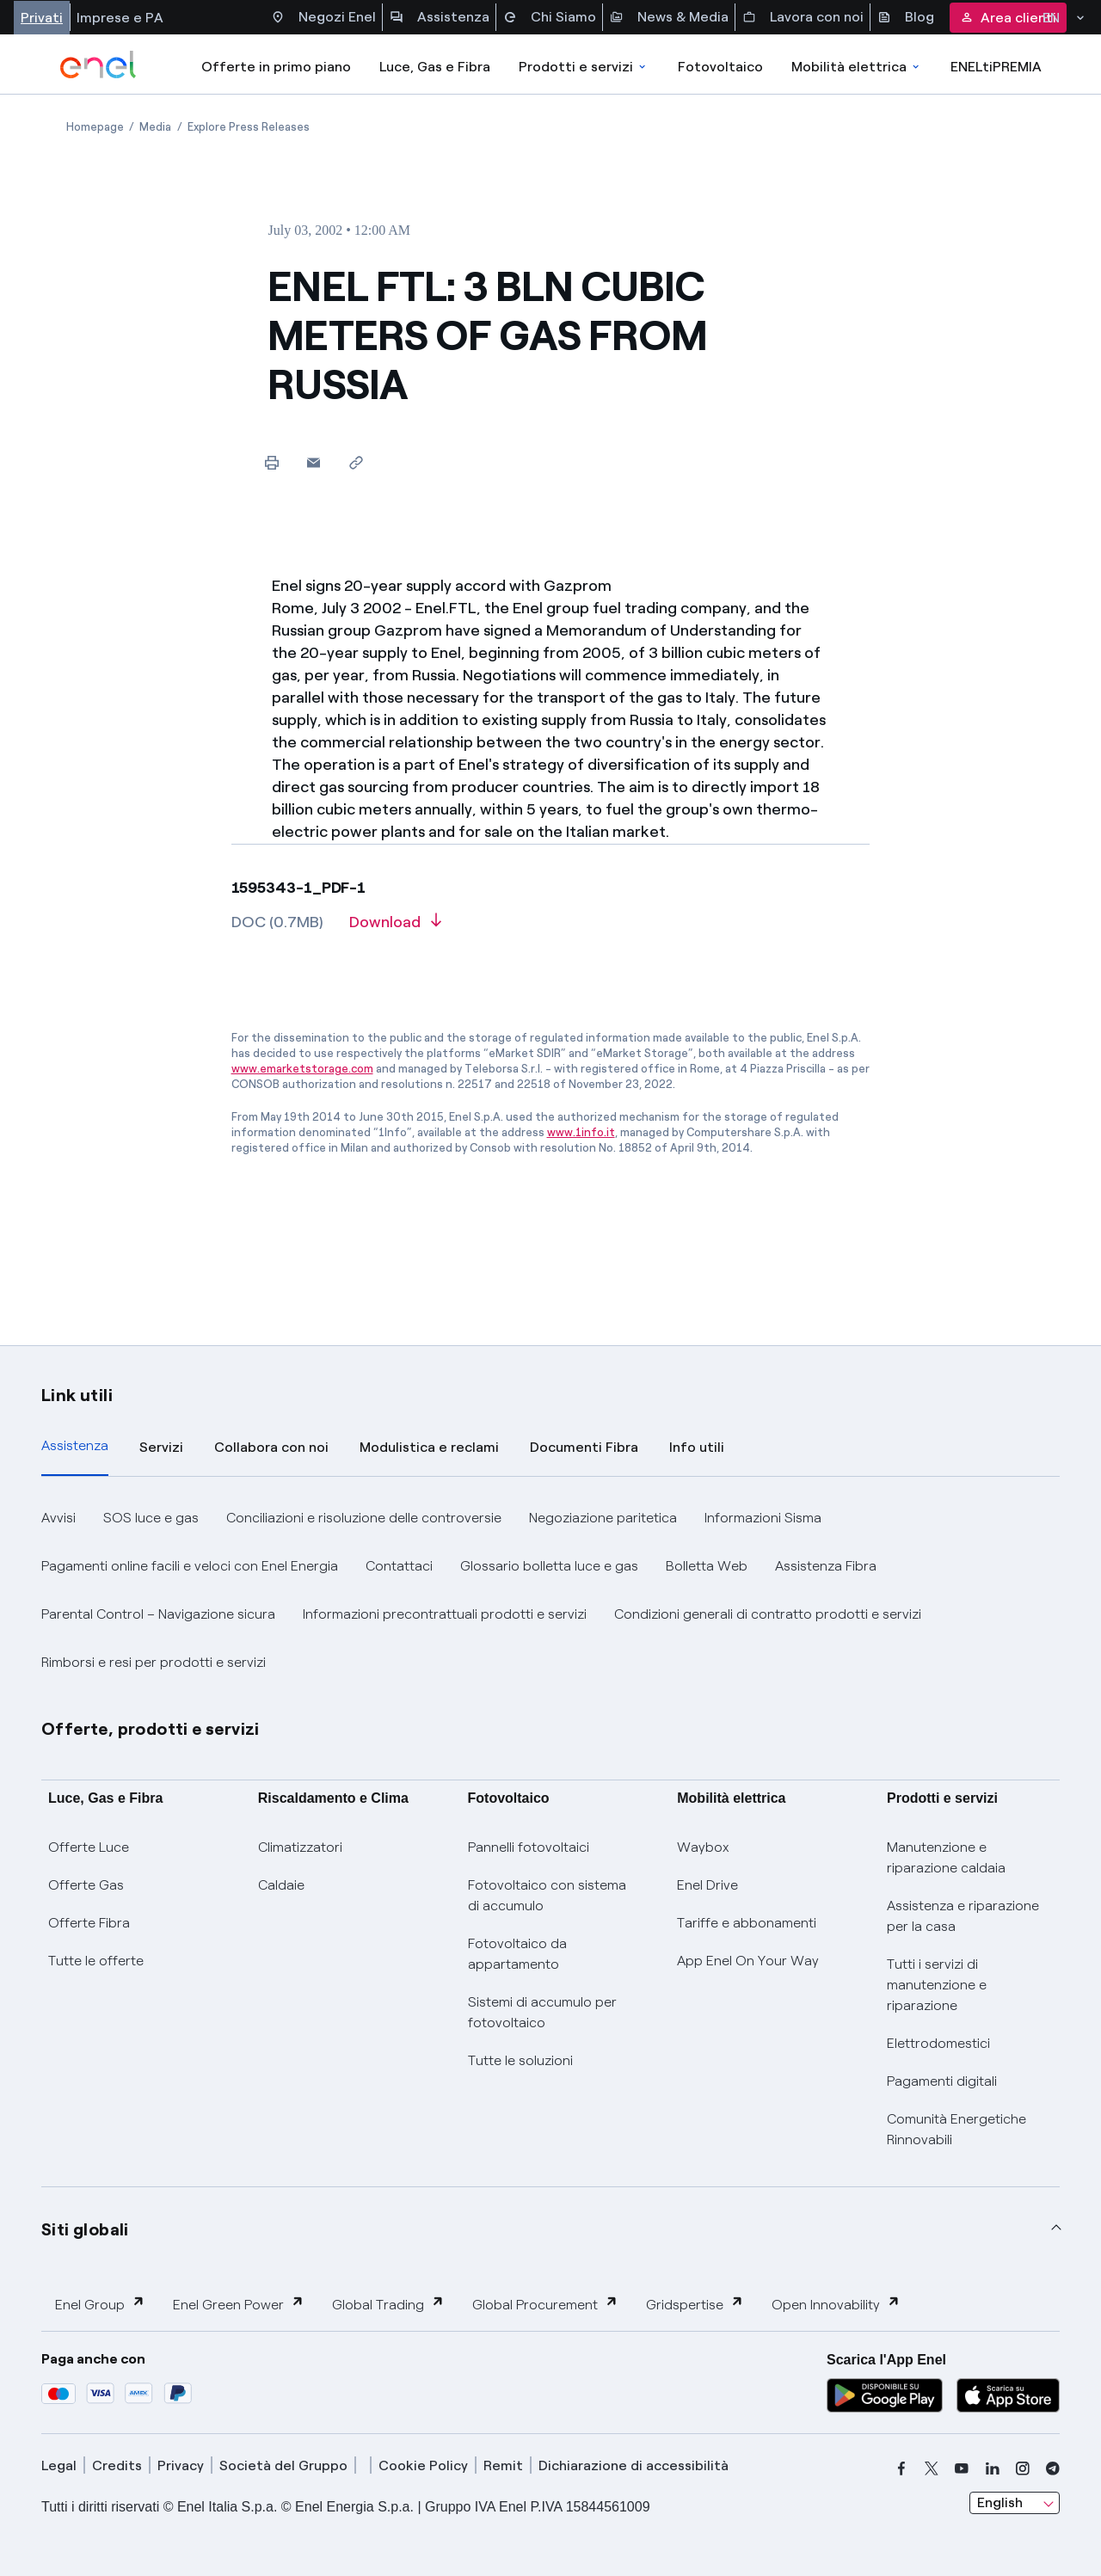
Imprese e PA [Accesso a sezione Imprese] (120, 17)
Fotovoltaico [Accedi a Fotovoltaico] (720, 66)
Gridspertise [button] (695, 2304)
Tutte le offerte (96, 1960)
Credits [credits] (117, 2465)
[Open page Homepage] (95, 126)
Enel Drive (707, 1885)
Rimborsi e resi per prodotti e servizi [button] (153, 1662)
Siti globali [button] (85, 2229)
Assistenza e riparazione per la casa (963, 1915)
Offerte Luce (88, 1847)
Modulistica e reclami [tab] (429, 1447)
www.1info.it (581, 1132)
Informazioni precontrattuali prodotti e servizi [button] (445, 1614)
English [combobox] (1000, 2502)
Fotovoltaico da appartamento (517, 1953)
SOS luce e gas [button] (151, 1517)
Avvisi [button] (58, 1517)
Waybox (703, 1847)
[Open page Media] (155, 126)
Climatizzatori (300, 1847)
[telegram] (1053, 2468)
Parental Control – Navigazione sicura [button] (158, 1614)
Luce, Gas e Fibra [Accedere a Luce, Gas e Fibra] (434, 66)
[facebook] (901, 2468)
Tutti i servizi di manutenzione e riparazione (937, 1984)
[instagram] (1023, 2468)
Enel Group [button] (100, 2304)
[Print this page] (271, 462)
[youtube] (962, 2468)
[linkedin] (993, 2468)
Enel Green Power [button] (238, 2304)
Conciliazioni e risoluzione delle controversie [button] (363, 1517)
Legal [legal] (59, 2465)
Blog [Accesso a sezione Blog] (905, 17)
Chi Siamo (549, 17)
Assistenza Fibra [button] (825, 1566)
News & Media (669, 17)
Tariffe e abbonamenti (746, 1923)
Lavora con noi (803, 17)
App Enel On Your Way (748, 1960)
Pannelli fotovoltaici (528, 1847)
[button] (313, 462)
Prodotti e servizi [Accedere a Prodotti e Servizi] (584, 66)
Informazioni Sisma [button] (762, 1517)
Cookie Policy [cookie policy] (423, 2465)
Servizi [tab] (161, 1447)
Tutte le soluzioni (520, 2060)
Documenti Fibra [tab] (584, 1447)
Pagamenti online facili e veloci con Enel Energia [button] (189, 1566)
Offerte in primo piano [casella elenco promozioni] (276, 66)
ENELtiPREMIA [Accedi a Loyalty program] (996, 66)
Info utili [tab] (696, 1447)
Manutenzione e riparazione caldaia (946, 1857)
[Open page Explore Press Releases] (249, 126)
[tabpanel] (550, 1590)
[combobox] (1014, 2503)
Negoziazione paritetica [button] (603, 1517)
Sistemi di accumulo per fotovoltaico (542, 2012)
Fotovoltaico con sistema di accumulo (547, 1895)
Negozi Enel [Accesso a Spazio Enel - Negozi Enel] (323, 17)
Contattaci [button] (399, 1566)
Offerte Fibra (89, 1923)
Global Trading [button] (388, 2304)
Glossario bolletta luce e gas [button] (549, 1566)
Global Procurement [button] (545, 2304)
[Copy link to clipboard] (355, 462)
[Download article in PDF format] (395, 928)
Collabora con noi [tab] (271, 1447)
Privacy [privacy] (180, 2465)
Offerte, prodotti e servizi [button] (150, 1728)
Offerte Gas (86, 1885)
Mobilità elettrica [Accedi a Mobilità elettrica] (856, 66)
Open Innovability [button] (836, 2304)
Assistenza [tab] (74, 1445)
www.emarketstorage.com (302, 1068)
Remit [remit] (503, 2465)
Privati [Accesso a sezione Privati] (42, 17)
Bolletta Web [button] (706, 1566)
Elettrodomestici (938, 2043)
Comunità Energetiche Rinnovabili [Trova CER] (956, 2129)
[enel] (98, 64)
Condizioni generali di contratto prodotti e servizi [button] (767, 1614)
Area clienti (1008, 17)
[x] (931, 2468)
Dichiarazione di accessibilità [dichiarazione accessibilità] (633, 2465)
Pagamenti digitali (942, 2081)
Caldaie (281, 1885)
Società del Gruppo (283, 2465)
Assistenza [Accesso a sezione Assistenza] (439, 17)
